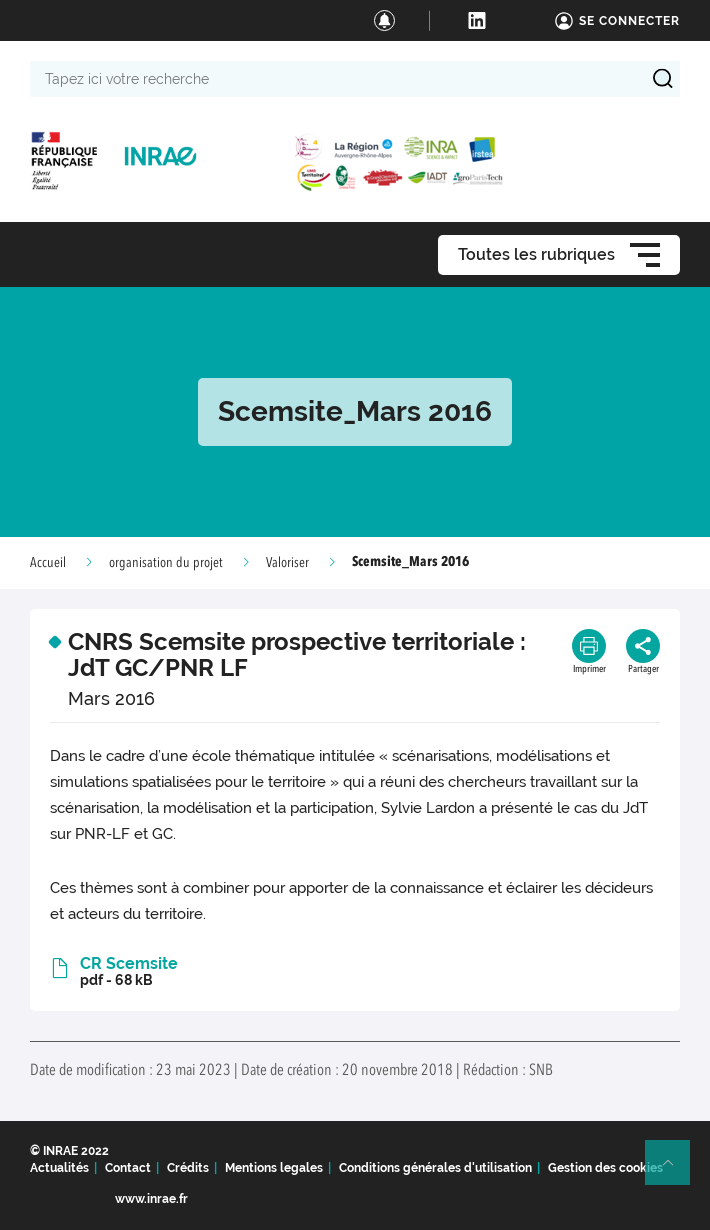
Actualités (59, 1168)
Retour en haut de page (676, 1171)
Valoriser (287, 563)
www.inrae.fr (151, 1199)
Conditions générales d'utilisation (435, 1168)
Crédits (188, 1168)
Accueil (48, 563)
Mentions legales (274, 1168)
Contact (128, 1168)
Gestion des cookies (605, 1168)
